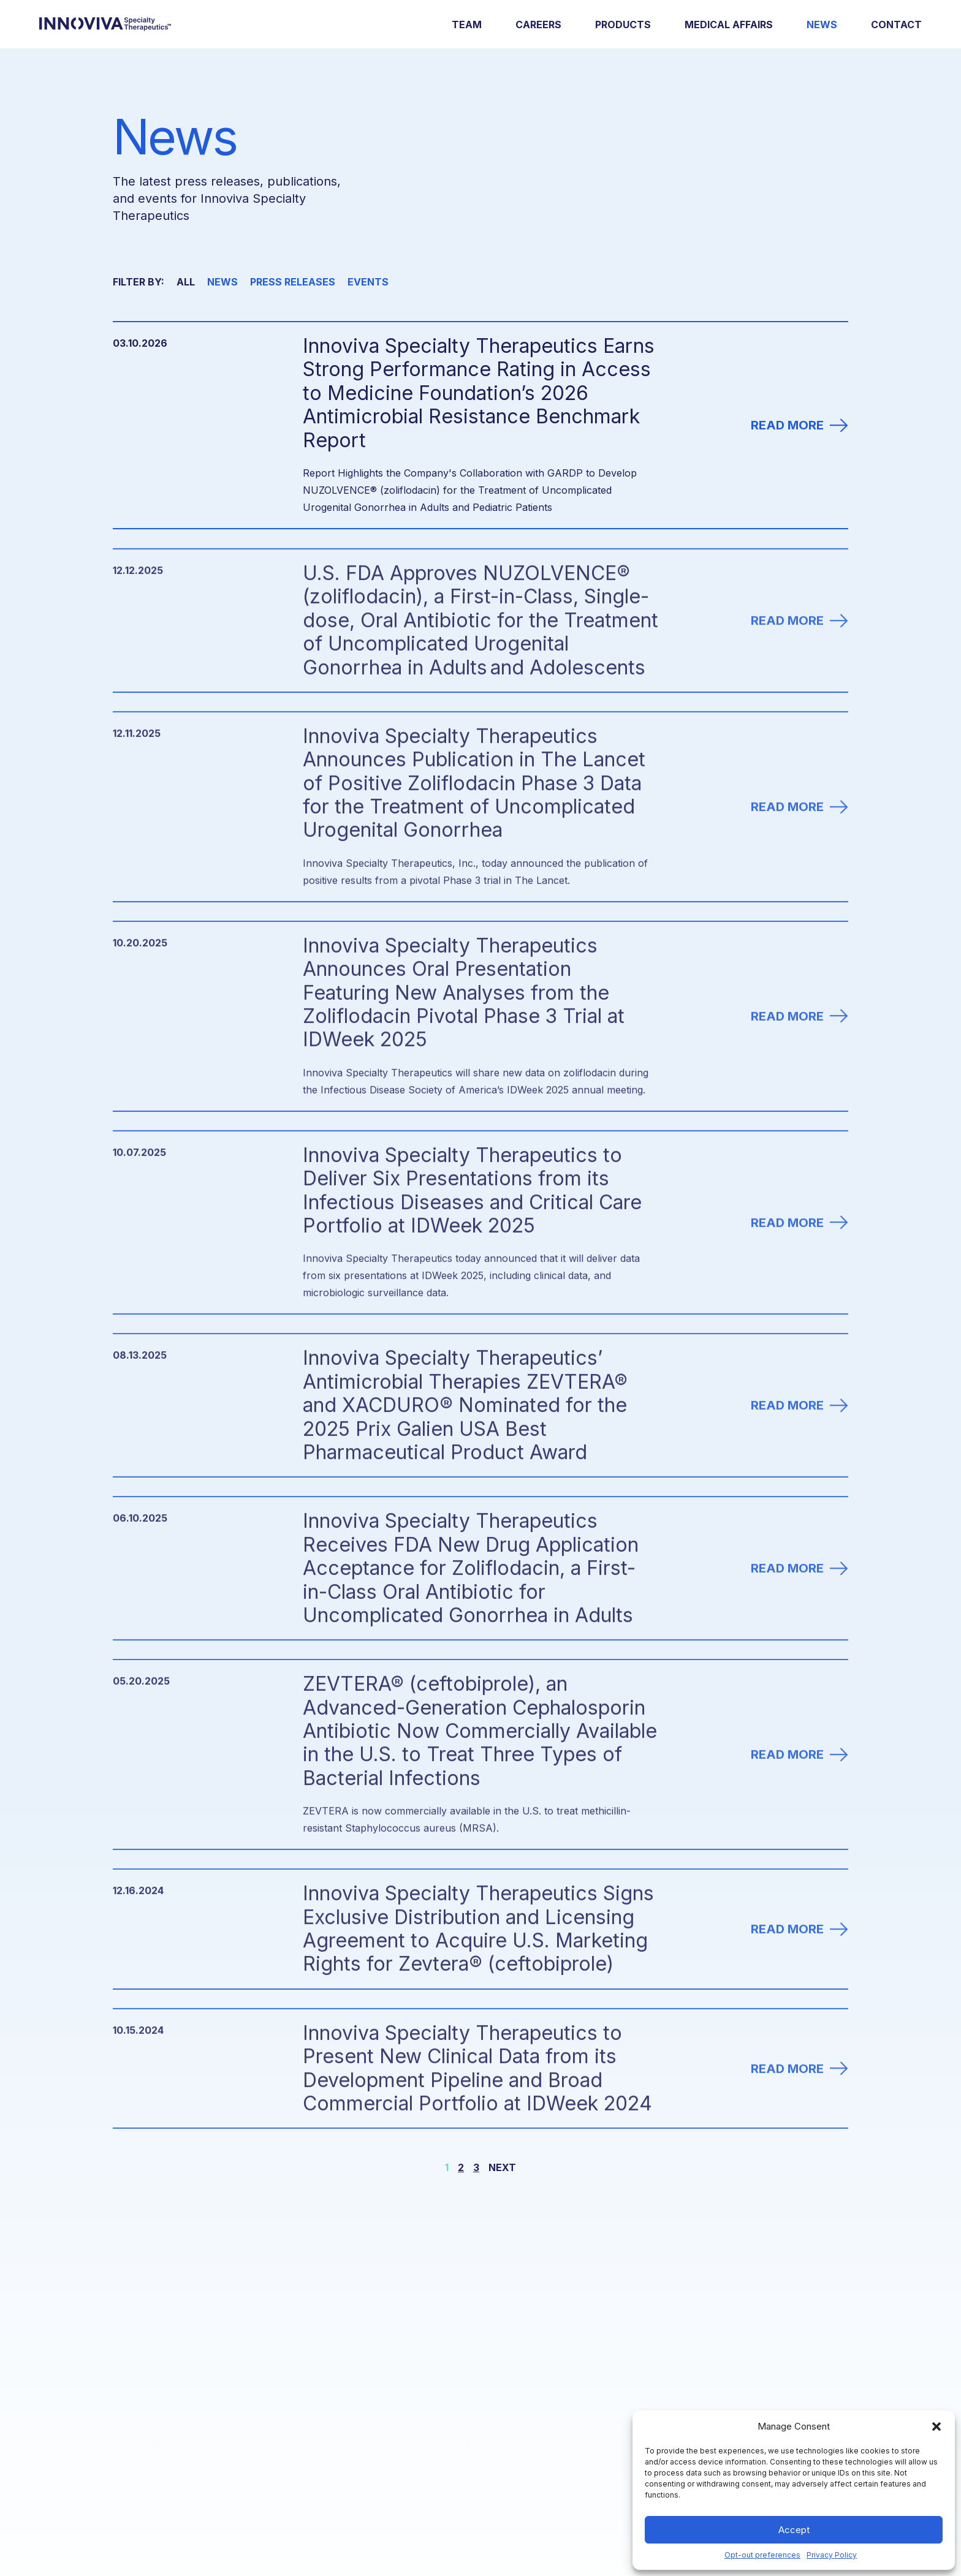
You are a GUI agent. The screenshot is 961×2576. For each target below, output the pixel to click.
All (186, 282)
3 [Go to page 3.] (476, 2167)
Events (368, 282)
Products (623, 24)
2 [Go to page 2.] (461, 2167)
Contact (896, 24)
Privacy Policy (832, 2554)
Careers (538, 24)
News (822, 24)
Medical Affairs (729, 24)
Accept (794, 2530)
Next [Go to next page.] (502, 2167)
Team (467, 24)
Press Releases (292, 282)
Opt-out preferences (762, 2554)
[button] (936, 2426)
